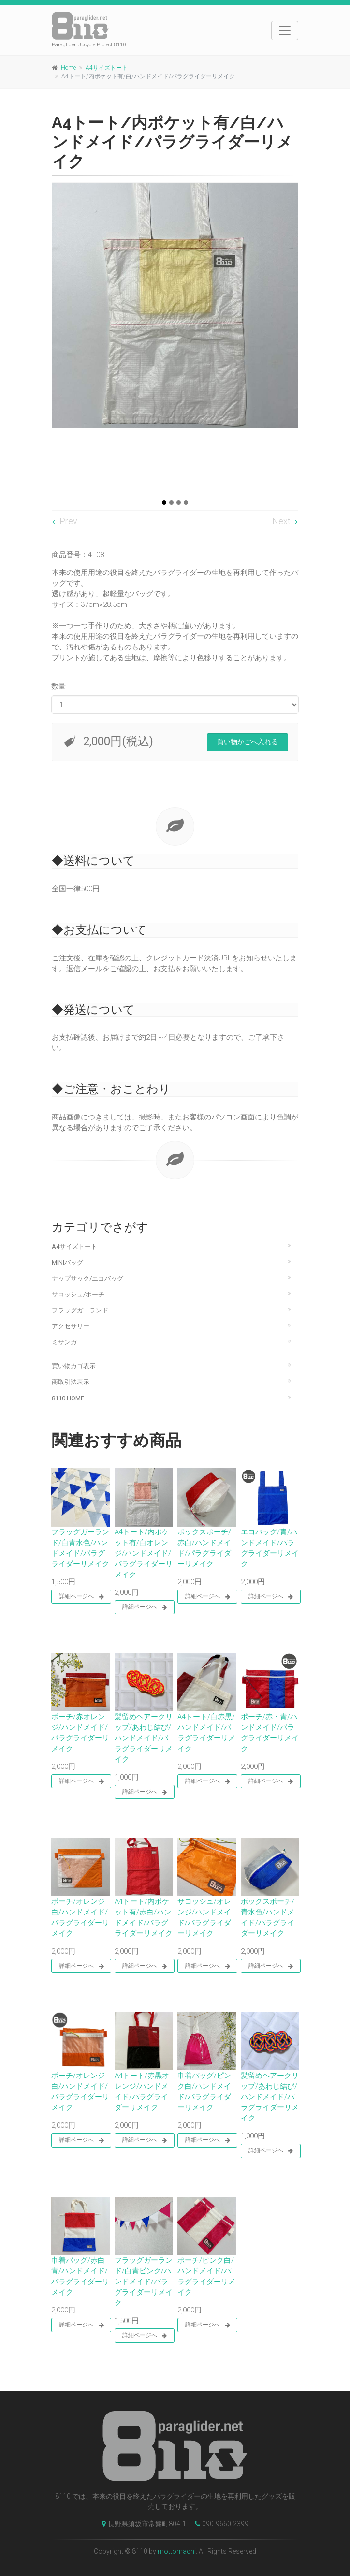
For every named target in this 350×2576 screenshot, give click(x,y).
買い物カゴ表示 (74, 1365)
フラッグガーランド (80, 1310)
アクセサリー (70, 1326)
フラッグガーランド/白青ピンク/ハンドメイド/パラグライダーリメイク (144, 2281)
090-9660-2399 (219, 2524)
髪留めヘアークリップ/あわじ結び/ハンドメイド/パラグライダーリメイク (144, 1738)
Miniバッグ (67, 1262)
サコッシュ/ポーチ (78, 1294)
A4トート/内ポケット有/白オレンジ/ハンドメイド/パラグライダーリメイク (144, 1553)
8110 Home (68, 1398)
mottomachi (177, 2551)
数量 (58, 686)
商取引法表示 (70, 1381)
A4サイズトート (107, 67)
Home (68, 67)
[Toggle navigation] (284, 30)
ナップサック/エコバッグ (87, 1278)
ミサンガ (64, 1342)
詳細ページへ (81, 1597)
